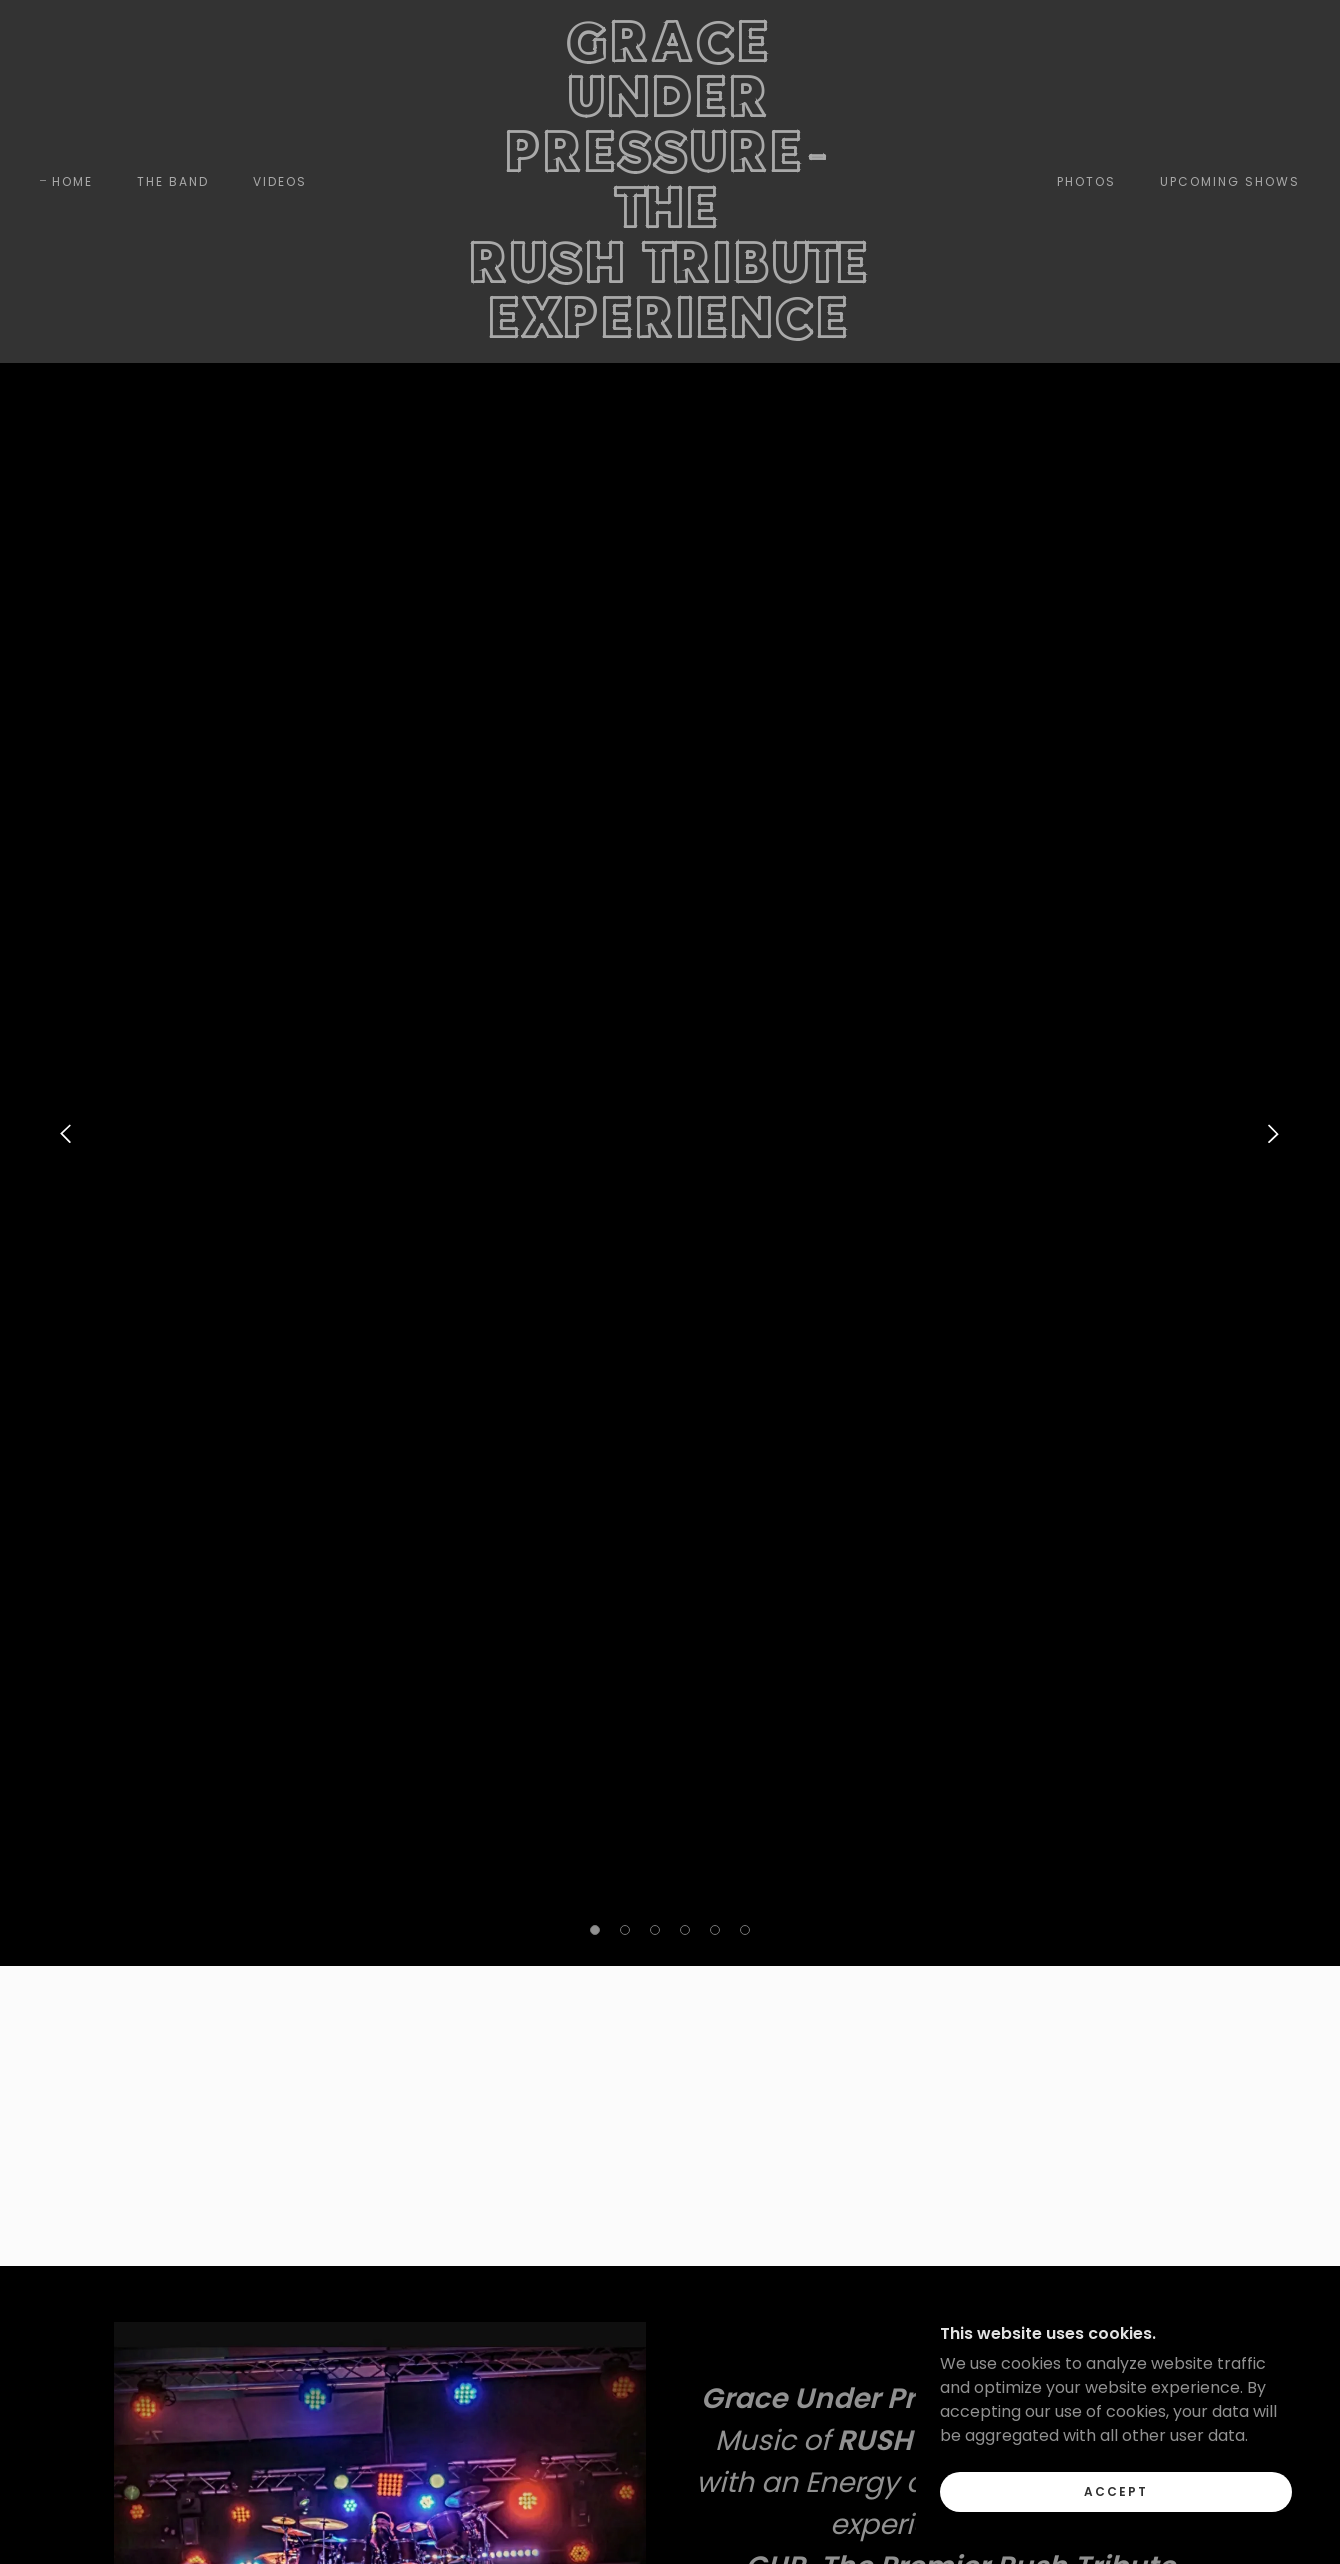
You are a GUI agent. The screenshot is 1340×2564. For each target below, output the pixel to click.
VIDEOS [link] (280, 181)
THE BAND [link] (173, 181)
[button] (595, 1930)
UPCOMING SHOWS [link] (1230, 181)
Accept (1116, 2491)
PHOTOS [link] (1086, 181)
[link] (670, 332)
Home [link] (72, 181)
